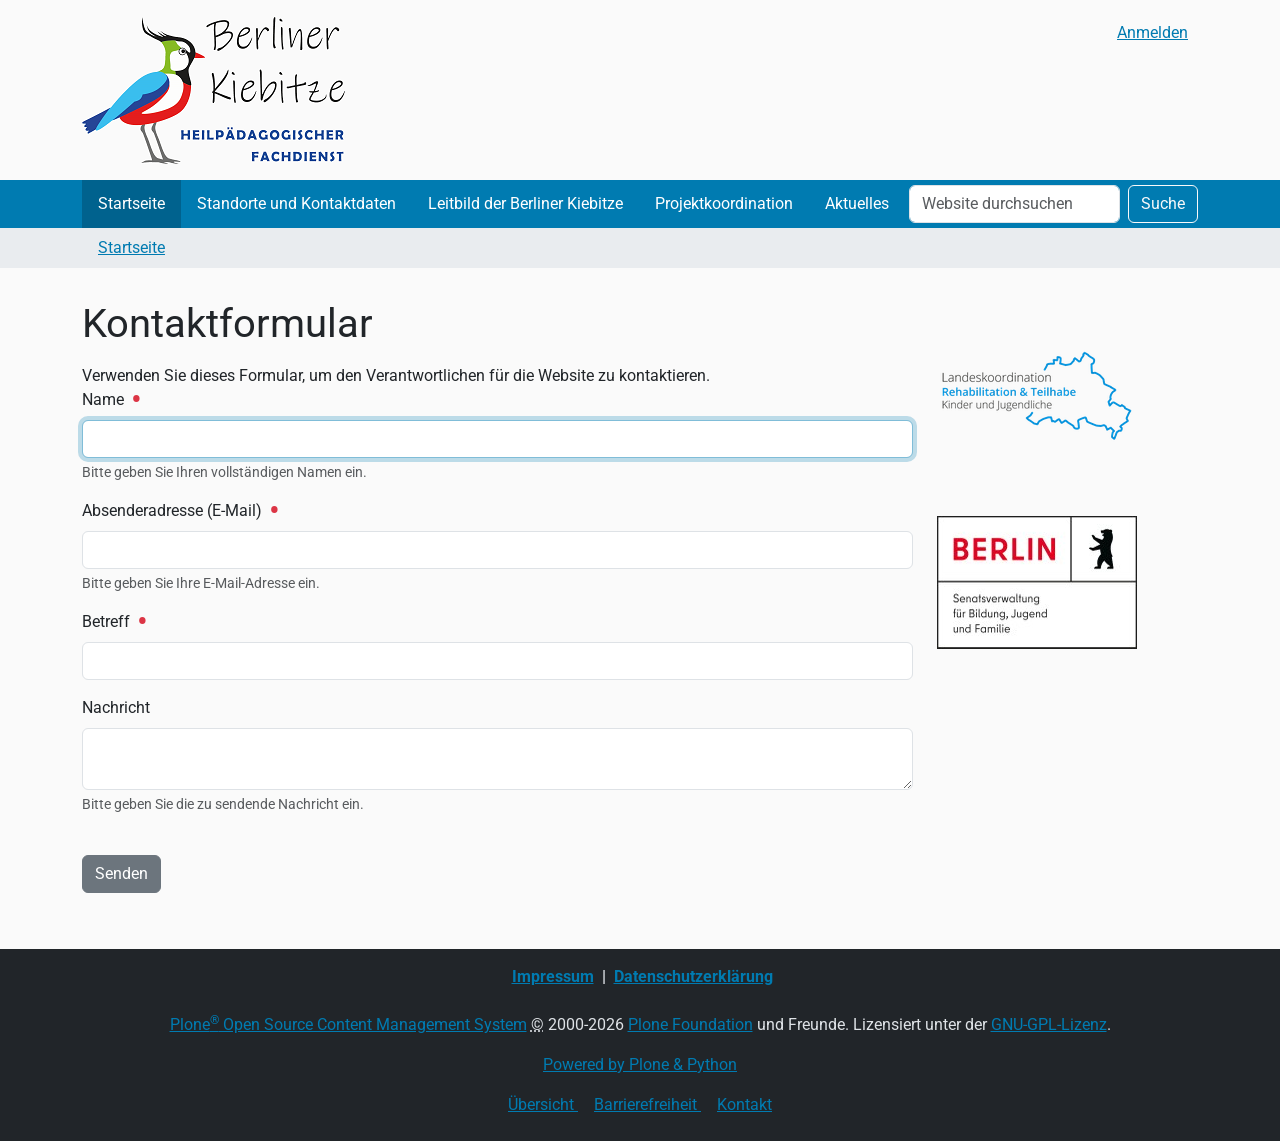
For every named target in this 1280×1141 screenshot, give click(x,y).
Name (110, 399)
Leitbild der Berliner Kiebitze (525, 203)
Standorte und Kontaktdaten (296, 203)
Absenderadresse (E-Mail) (179, 510)
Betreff (113, 621)
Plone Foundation (690, 1024)
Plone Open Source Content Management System (348, 1024)
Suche (1163, 203)
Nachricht (116, 707)
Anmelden (1152, 32)
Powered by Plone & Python (640, 1064)
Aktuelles (857, 203)
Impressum (553, 976)
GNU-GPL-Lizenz (1049, 1024)
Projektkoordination (724, 203)
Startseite (131, 203)
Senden (121, 873)
